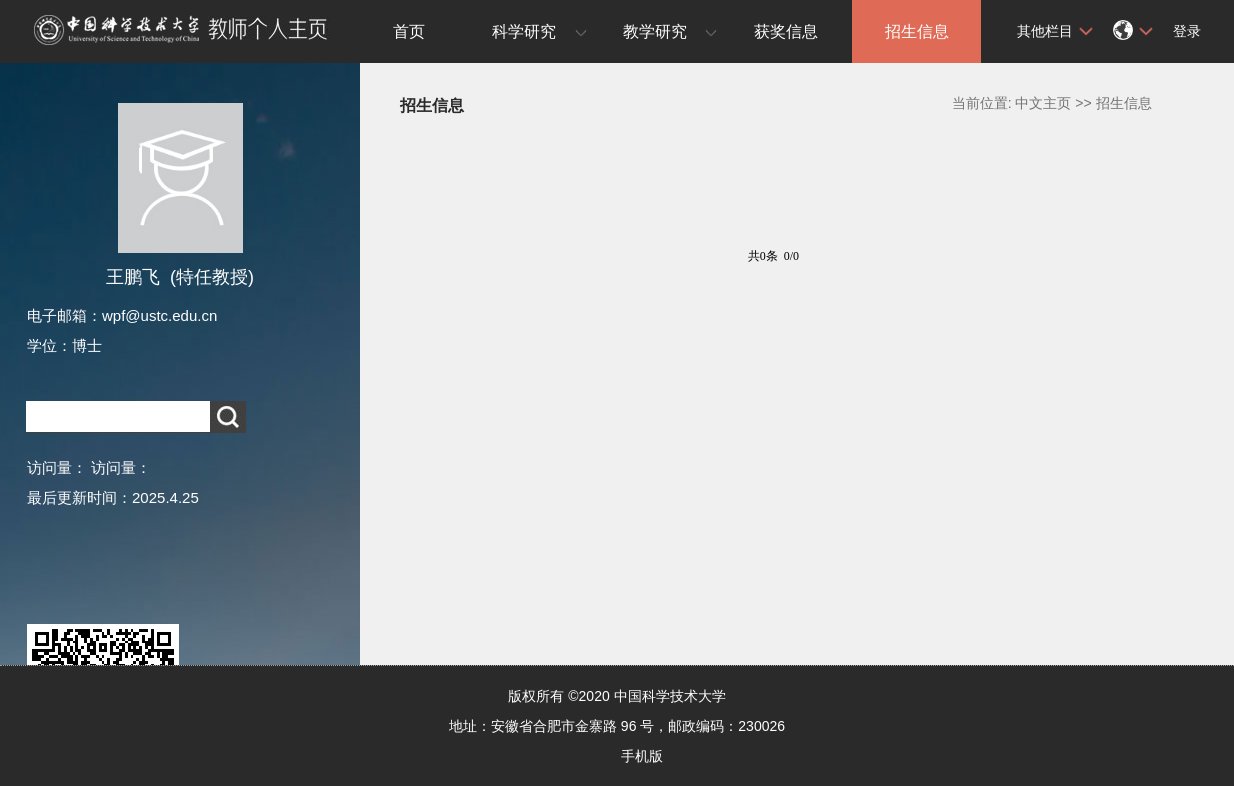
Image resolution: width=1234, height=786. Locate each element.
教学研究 (655, 31)
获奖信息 (786, 31)
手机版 (642, 756)
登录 (1187, 31)
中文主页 (1043, 103)
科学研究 (524, 31)
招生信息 (917, 31)
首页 (409, 31)
